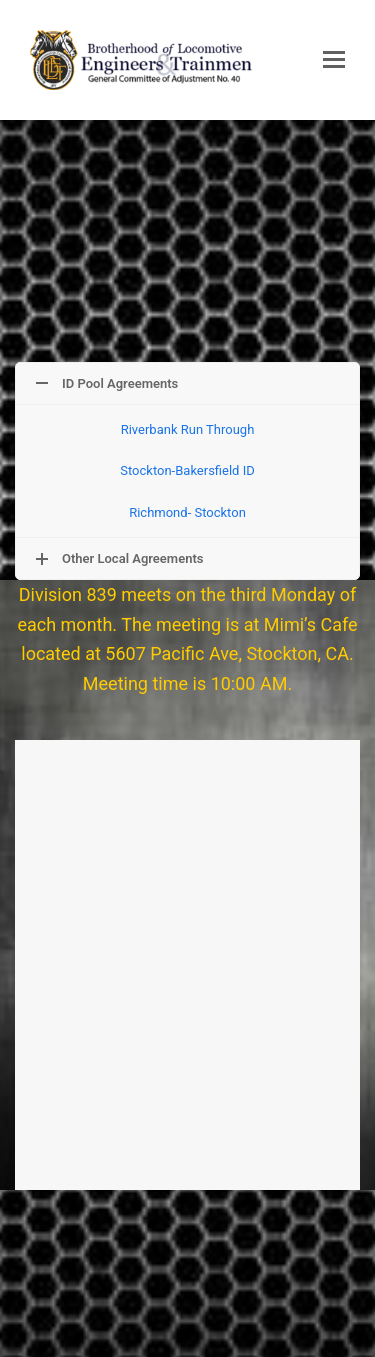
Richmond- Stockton (187, 512)
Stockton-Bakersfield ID (187, 470)
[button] (334, 60)
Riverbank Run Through (188, 429)
